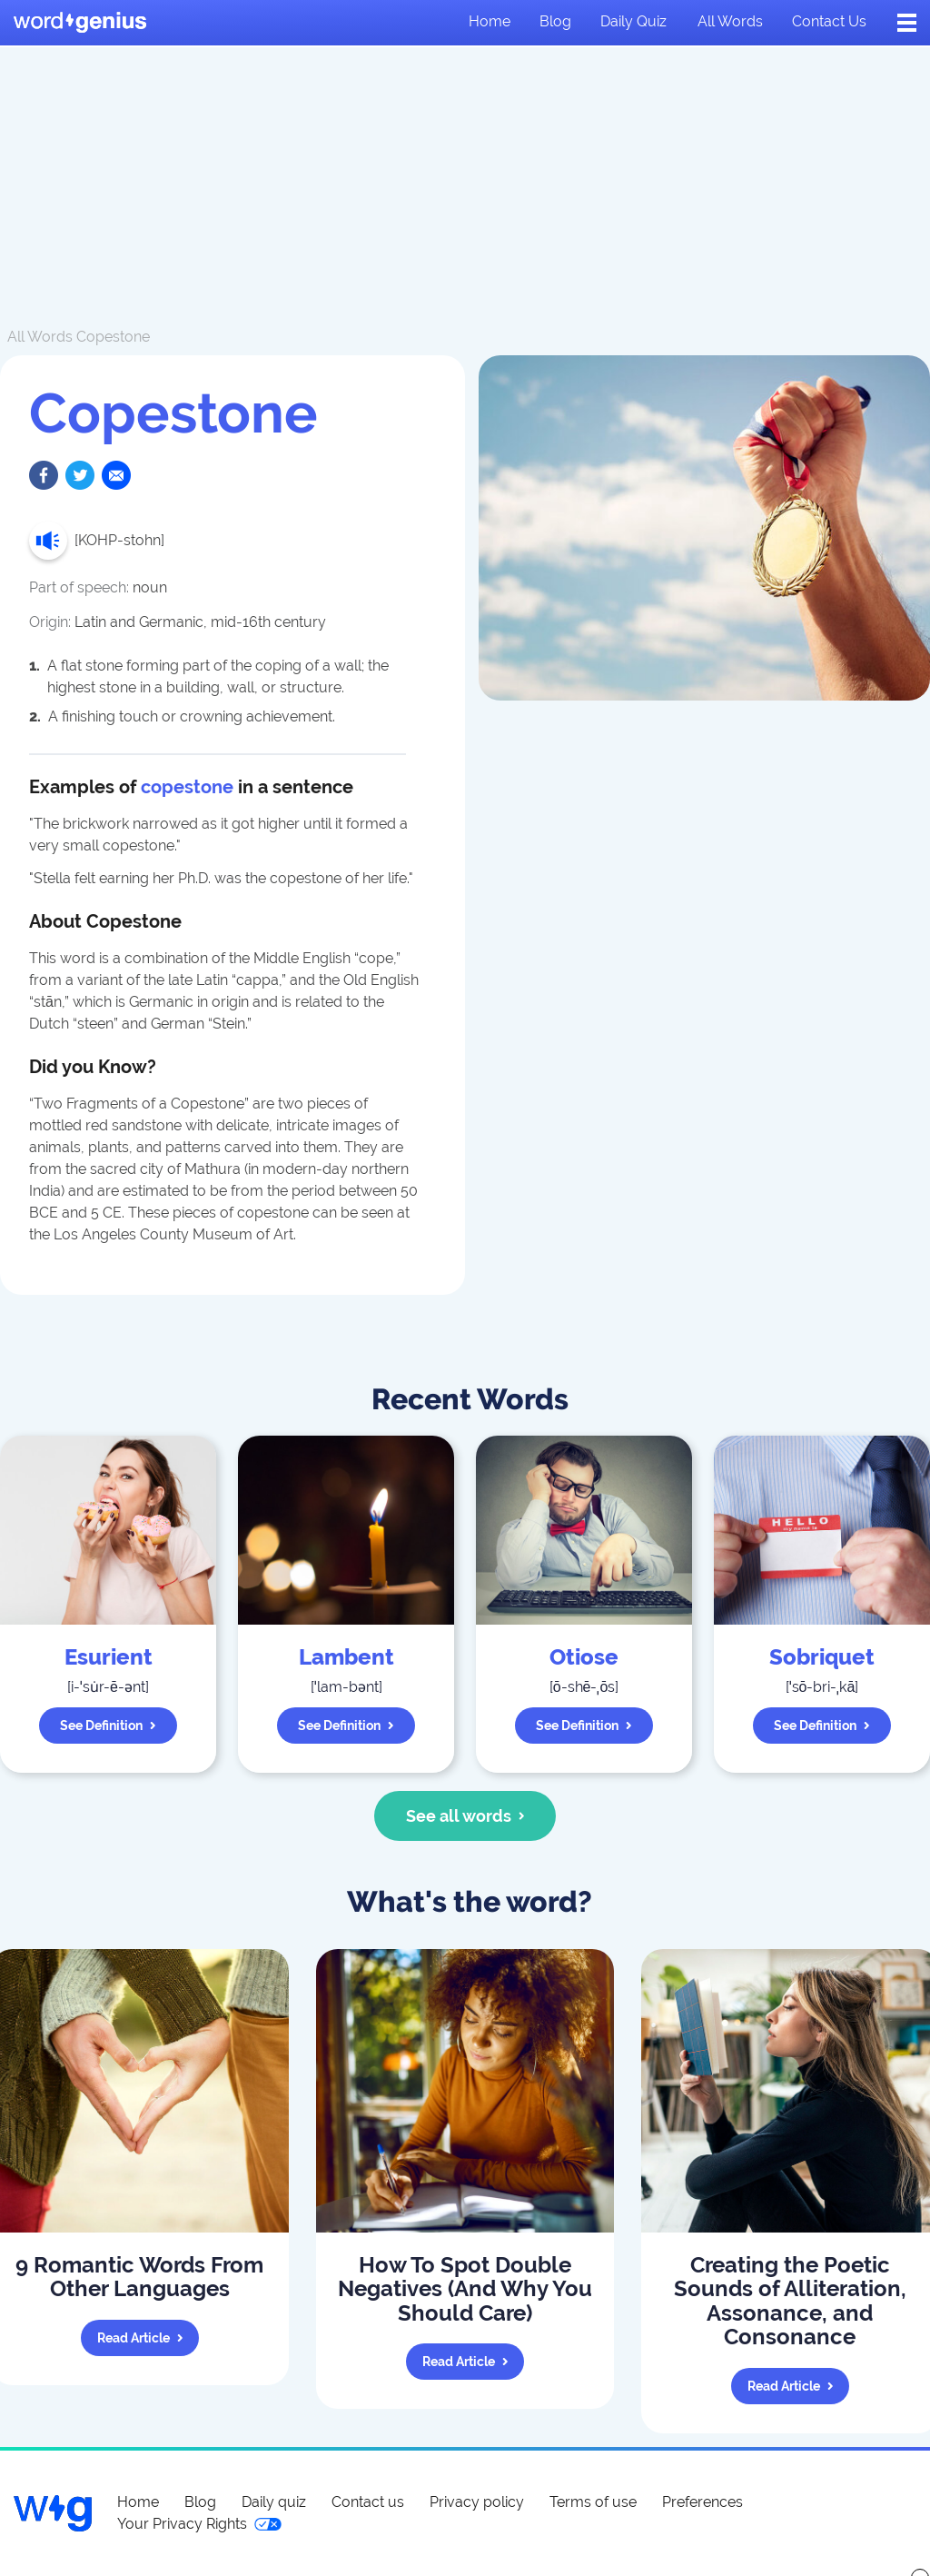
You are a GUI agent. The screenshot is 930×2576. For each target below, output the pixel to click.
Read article (140, 2338)
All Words (40, 336)
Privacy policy (477, 2502)
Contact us (829, 21)
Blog (555, 21)
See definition (108, 1725)
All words (730, 21)
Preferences (702, 2502)
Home (489, 21)
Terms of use (593, 2502)
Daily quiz (633, 21)
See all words (465, 1816)
